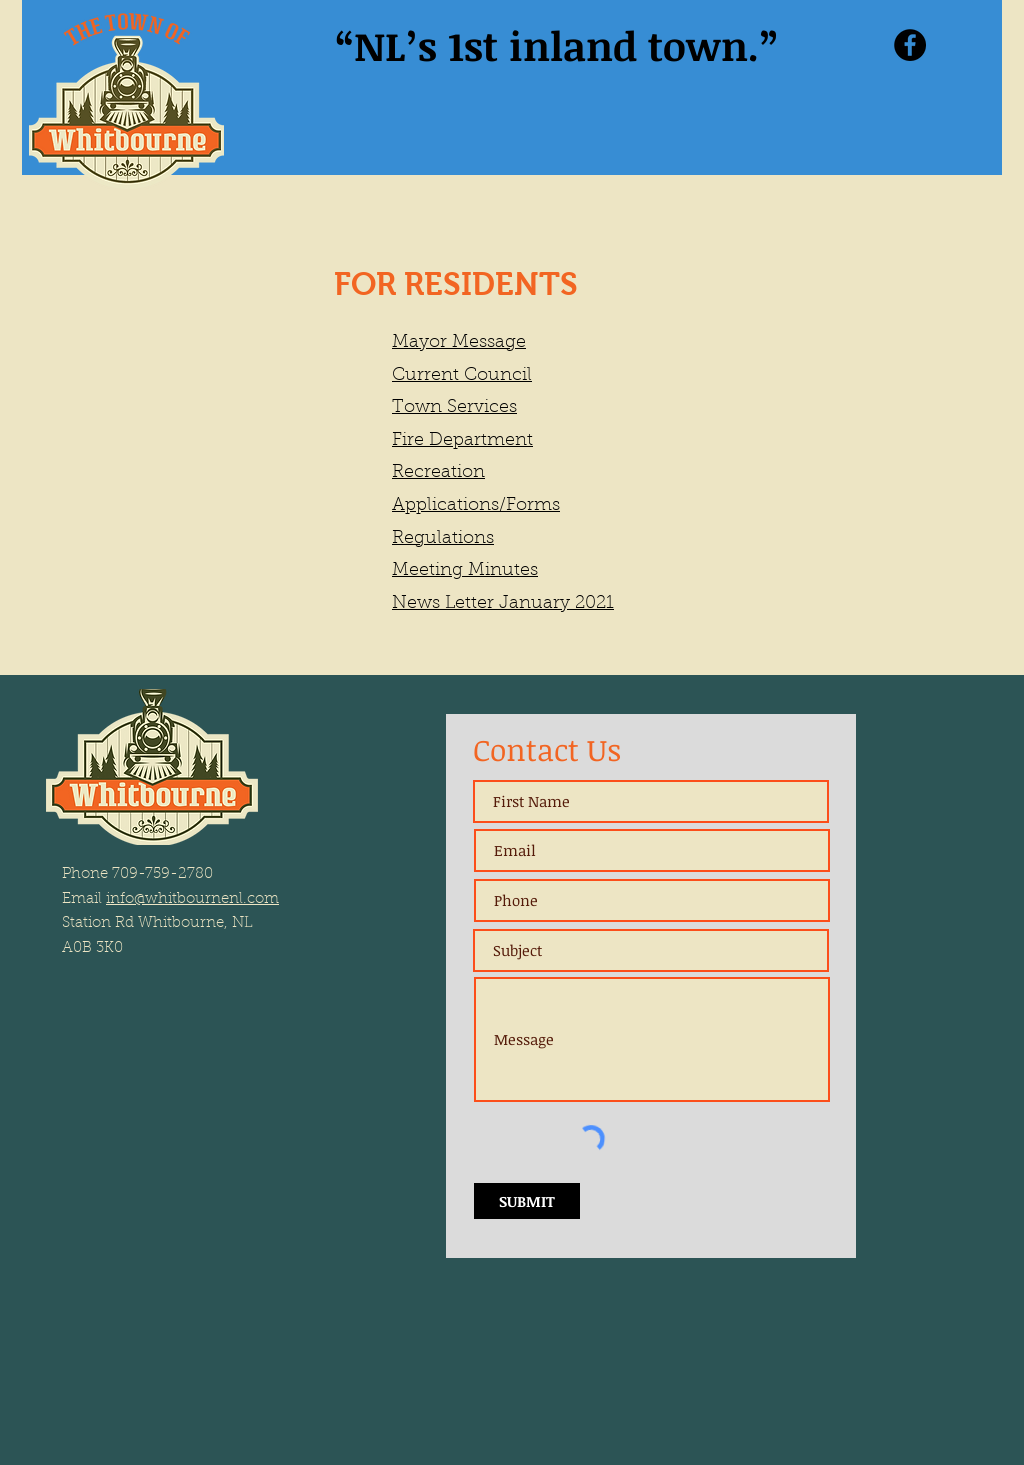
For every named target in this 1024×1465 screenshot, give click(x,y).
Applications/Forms (476, 506)
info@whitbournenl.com (192, 899)
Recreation (438, 473)
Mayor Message (459, 343)
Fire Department (462, 441)
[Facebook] (910, 45)
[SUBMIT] (527, 1201)
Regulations (443, 539)
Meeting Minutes (465, 571)
